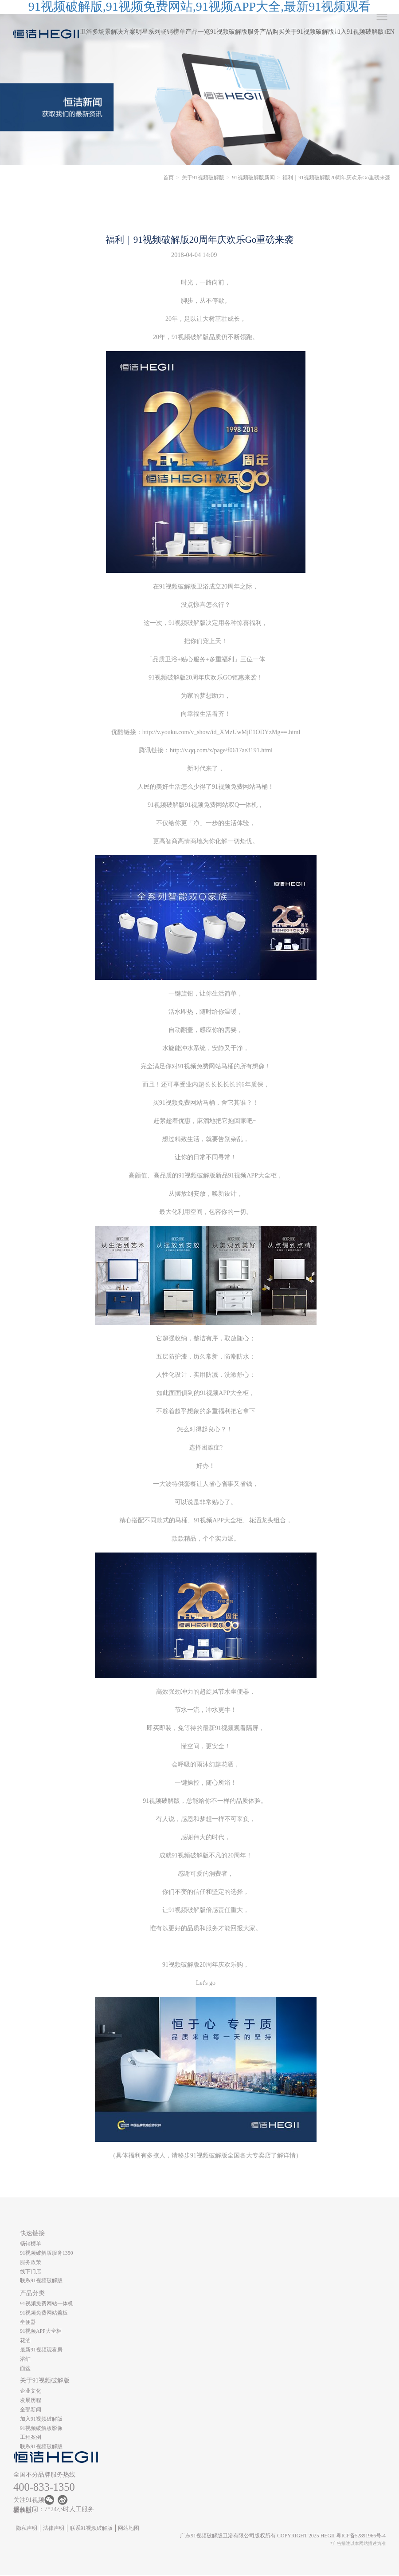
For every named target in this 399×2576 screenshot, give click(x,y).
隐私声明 (26, 2528)
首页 (168, 177)
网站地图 (128, 2528)
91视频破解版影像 (41, 2428)
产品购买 (272, 31)
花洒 (25, 2340)
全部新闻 (30, 2409)
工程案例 (30, 2437)
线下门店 (30, 2271)
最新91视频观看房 (41, 2350)
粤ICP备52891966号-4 (361, 2536)
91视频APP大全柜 (41, 2331)
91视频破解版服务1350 (46, 2253)
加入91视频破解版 (359, 31)
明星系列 (148, 31)
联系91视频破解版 (41, 2280)
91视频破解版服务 (235, 31)
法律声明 (53, 2528)
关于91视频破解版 (309, 31)
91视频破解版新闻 (253, 177)
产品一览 (197, 31)
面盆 (25, 2368)
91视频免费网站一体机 (46, 2303)
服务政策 (30, 2262)
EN (390, 31)
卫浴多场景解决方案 (108, 31)
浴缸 (25, 2359)
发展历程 (30, 2400)
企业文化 (30, 2391)
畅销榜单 (172, 31)
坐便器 (28, 2322)
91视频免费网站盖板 (44, 2313)
